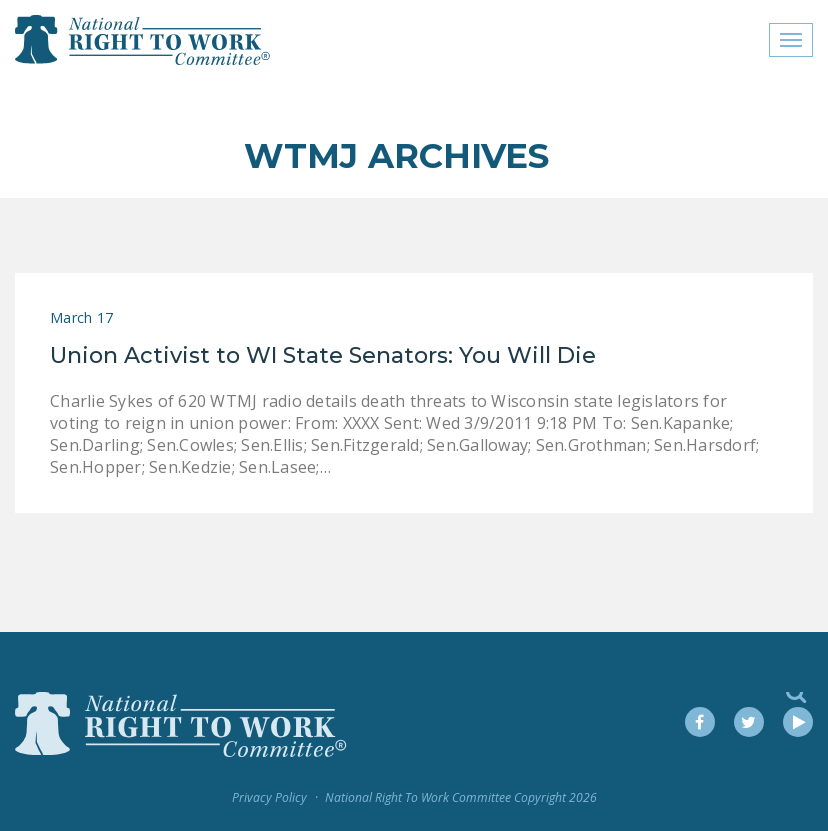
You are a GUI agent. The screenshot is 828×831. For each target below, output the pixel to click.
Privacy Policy (269, 797)
